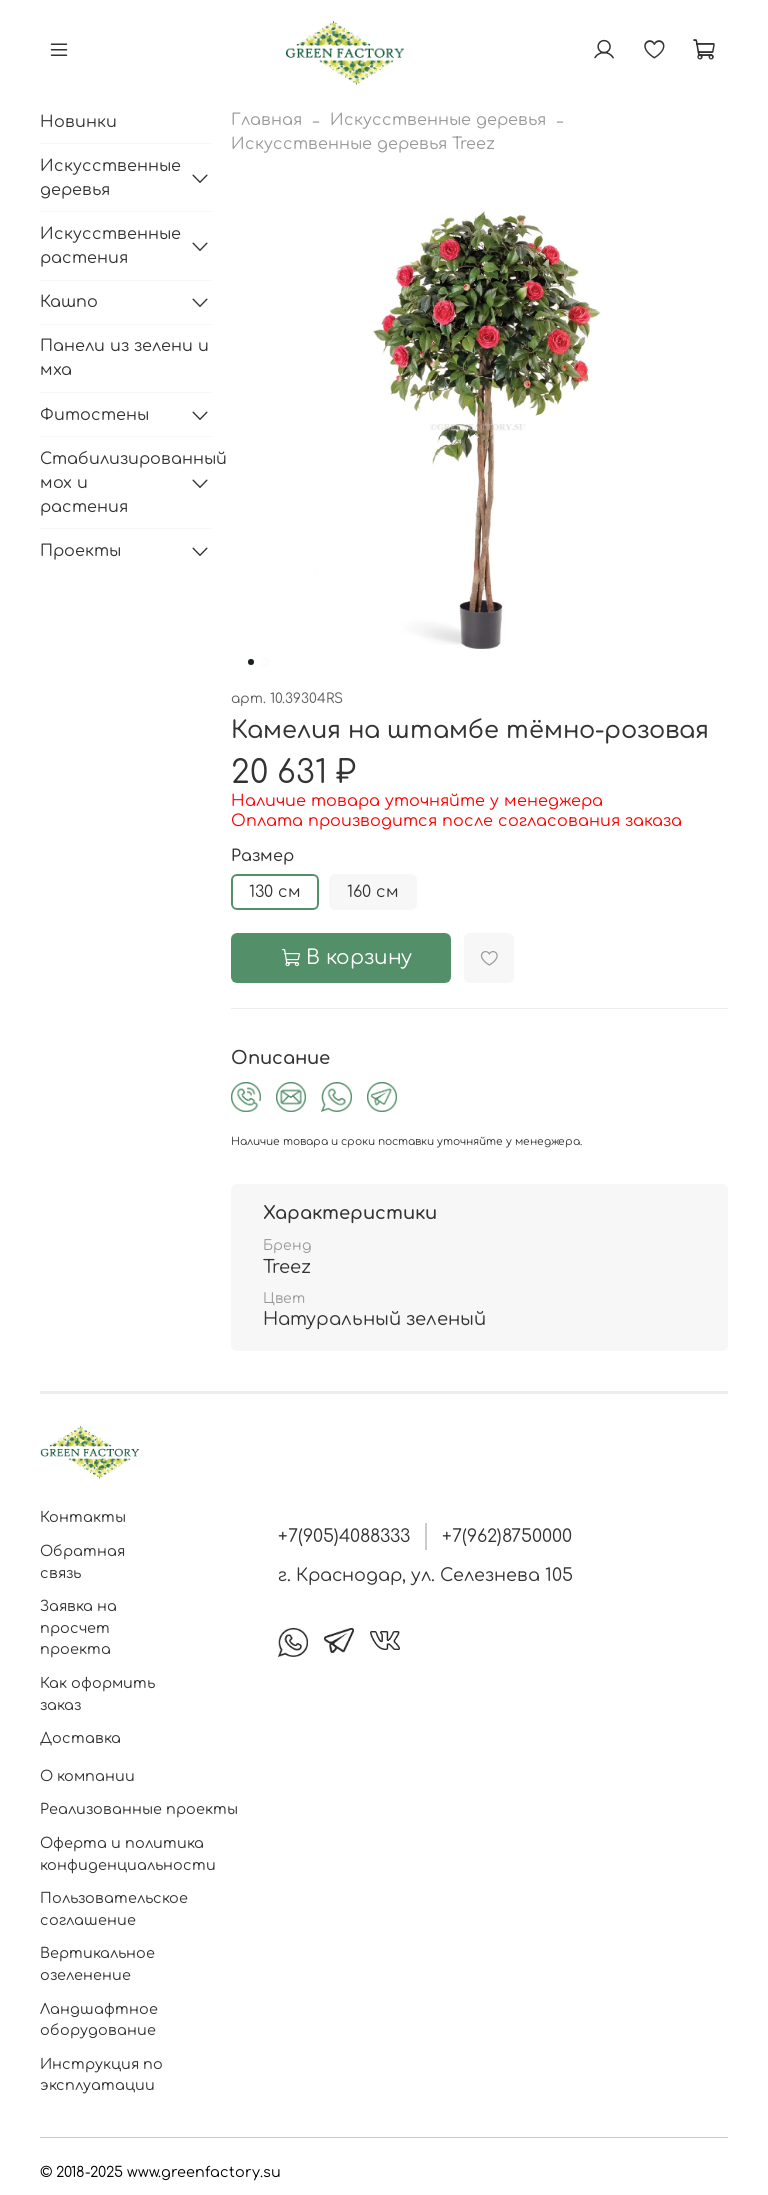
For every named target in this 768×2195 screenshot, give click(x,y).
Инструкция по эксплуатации (101, 2075)
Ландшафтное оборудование (99, 2020)
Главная (266, 120)
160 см (373, 892)
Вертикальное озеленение (97, 1964)
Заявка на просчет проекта (78, 1627)
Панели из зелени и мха (124, 358)
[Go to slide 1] (251, 662)
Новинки (78, 122)
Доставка (80, 1738)
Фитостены (94, 415)
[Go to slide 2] (265, 662)
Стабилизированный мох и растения (110, 483)
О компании (87, 1776)
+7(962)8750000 (507, 1536)
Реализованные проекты (139, 1809)
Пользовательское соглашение (114, 1909)
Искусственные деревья (438, 120)
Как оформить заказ (97, 1694)
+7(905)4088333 (344, 1536)
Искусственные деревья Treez (363, 144)
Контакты (83, 1517)
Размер (262, 856)
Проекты (80, 551)
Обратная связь (82, 1562)
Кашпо (69, 302)
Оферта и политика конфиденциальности (128, 1854)
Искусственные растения (110, 246)
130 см (275, 892)
